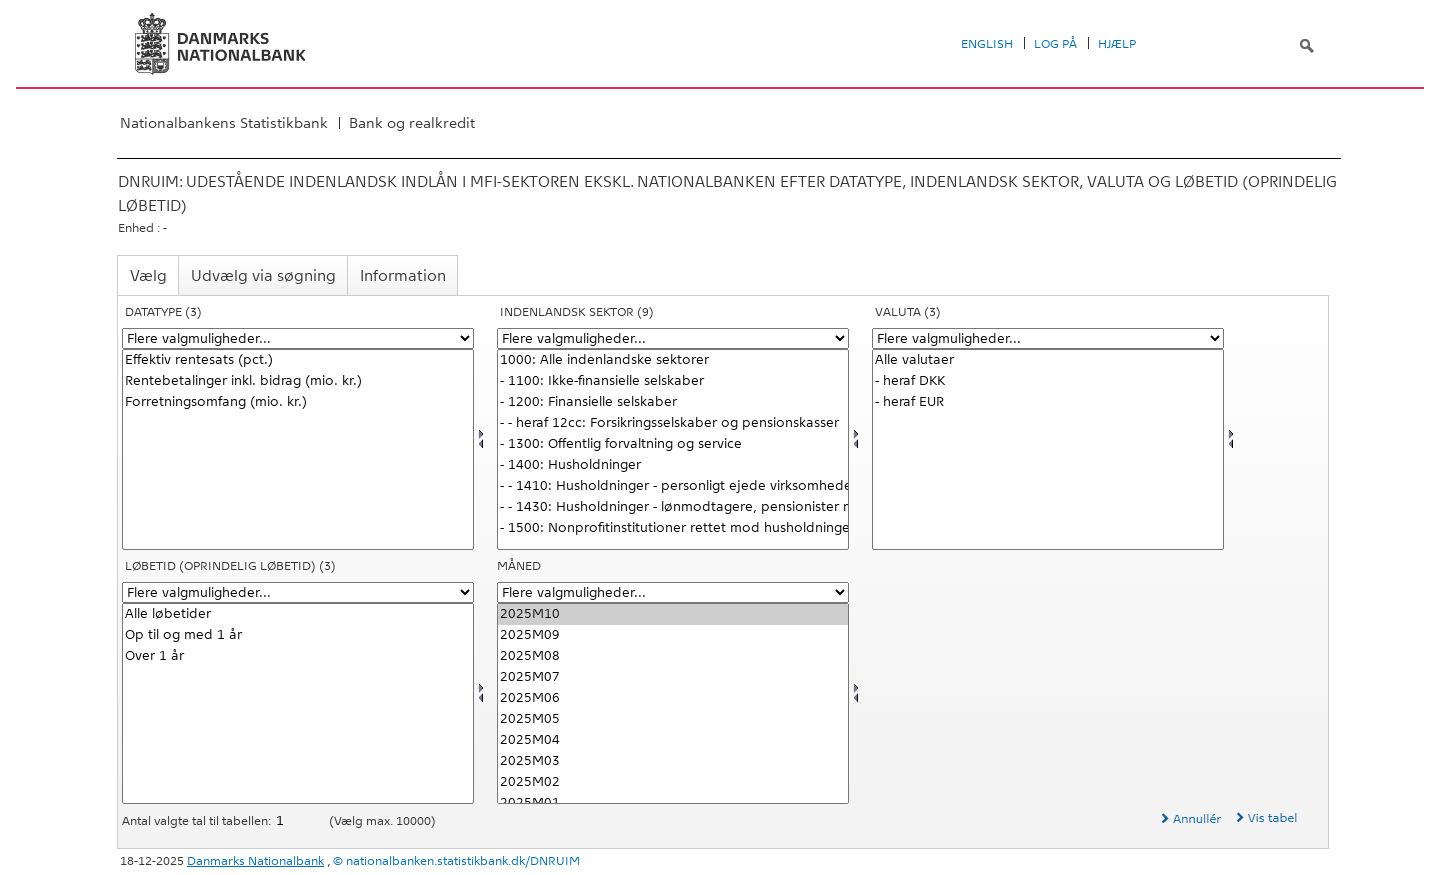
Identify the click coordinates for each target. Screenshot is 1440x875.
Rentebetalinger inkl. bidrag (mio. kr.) (298, 381)
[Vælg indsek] (673, 449)
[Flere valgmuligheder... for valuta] (1048, 338)
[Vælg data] (298, 449)
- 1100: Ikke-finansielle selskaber (673, 381)
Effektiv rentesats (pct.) (298, 360)
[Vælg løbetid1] (298, 703)
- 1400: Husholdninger (673, 465)
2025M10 (673, 614)
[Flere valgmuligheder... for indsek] (673, 338)
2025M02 (673, 782)
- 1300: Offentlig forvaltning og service (673, 444)
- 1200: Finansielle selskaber (673, 402)
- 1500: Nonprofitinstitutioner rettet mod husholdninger (673, 528)
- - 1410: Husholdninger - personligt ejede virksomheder (673, 486)
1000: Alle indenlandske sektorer (673, 360)
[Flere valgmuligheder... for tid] (673, 592)
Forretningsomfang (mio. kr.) (298, 402)
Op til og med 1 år (298, 635)
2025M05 (673, 719)
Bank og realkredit (412, 123)
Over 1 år (298, 656)
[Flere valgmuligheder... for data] (298, 338)
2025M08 (673, 656)
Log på (1055, 44)
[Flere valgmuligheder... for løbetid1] (298, 592)
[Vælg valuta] (1048, 449)
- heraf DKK (1048, 381)
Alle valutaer (1048, 360)
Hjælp (1117, 44)
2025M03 (673, 761)
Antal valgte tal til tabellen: (198, 821)
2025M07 (673, 677)
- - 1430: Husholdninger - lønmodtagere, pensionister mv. (673, 507)
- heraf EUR (1048, 402)
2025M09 (673, 635)
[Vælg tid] (673, 703)
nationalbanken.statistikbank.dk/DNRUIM (463, 861)
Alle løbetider (298, 614)
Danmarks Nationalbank (255, 861)
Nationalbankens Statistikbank (224, 123)
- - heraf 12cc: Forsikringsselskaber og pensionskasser (673, 423)
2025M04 (673, 740)
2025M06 (673, 698)
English (987, 44)
